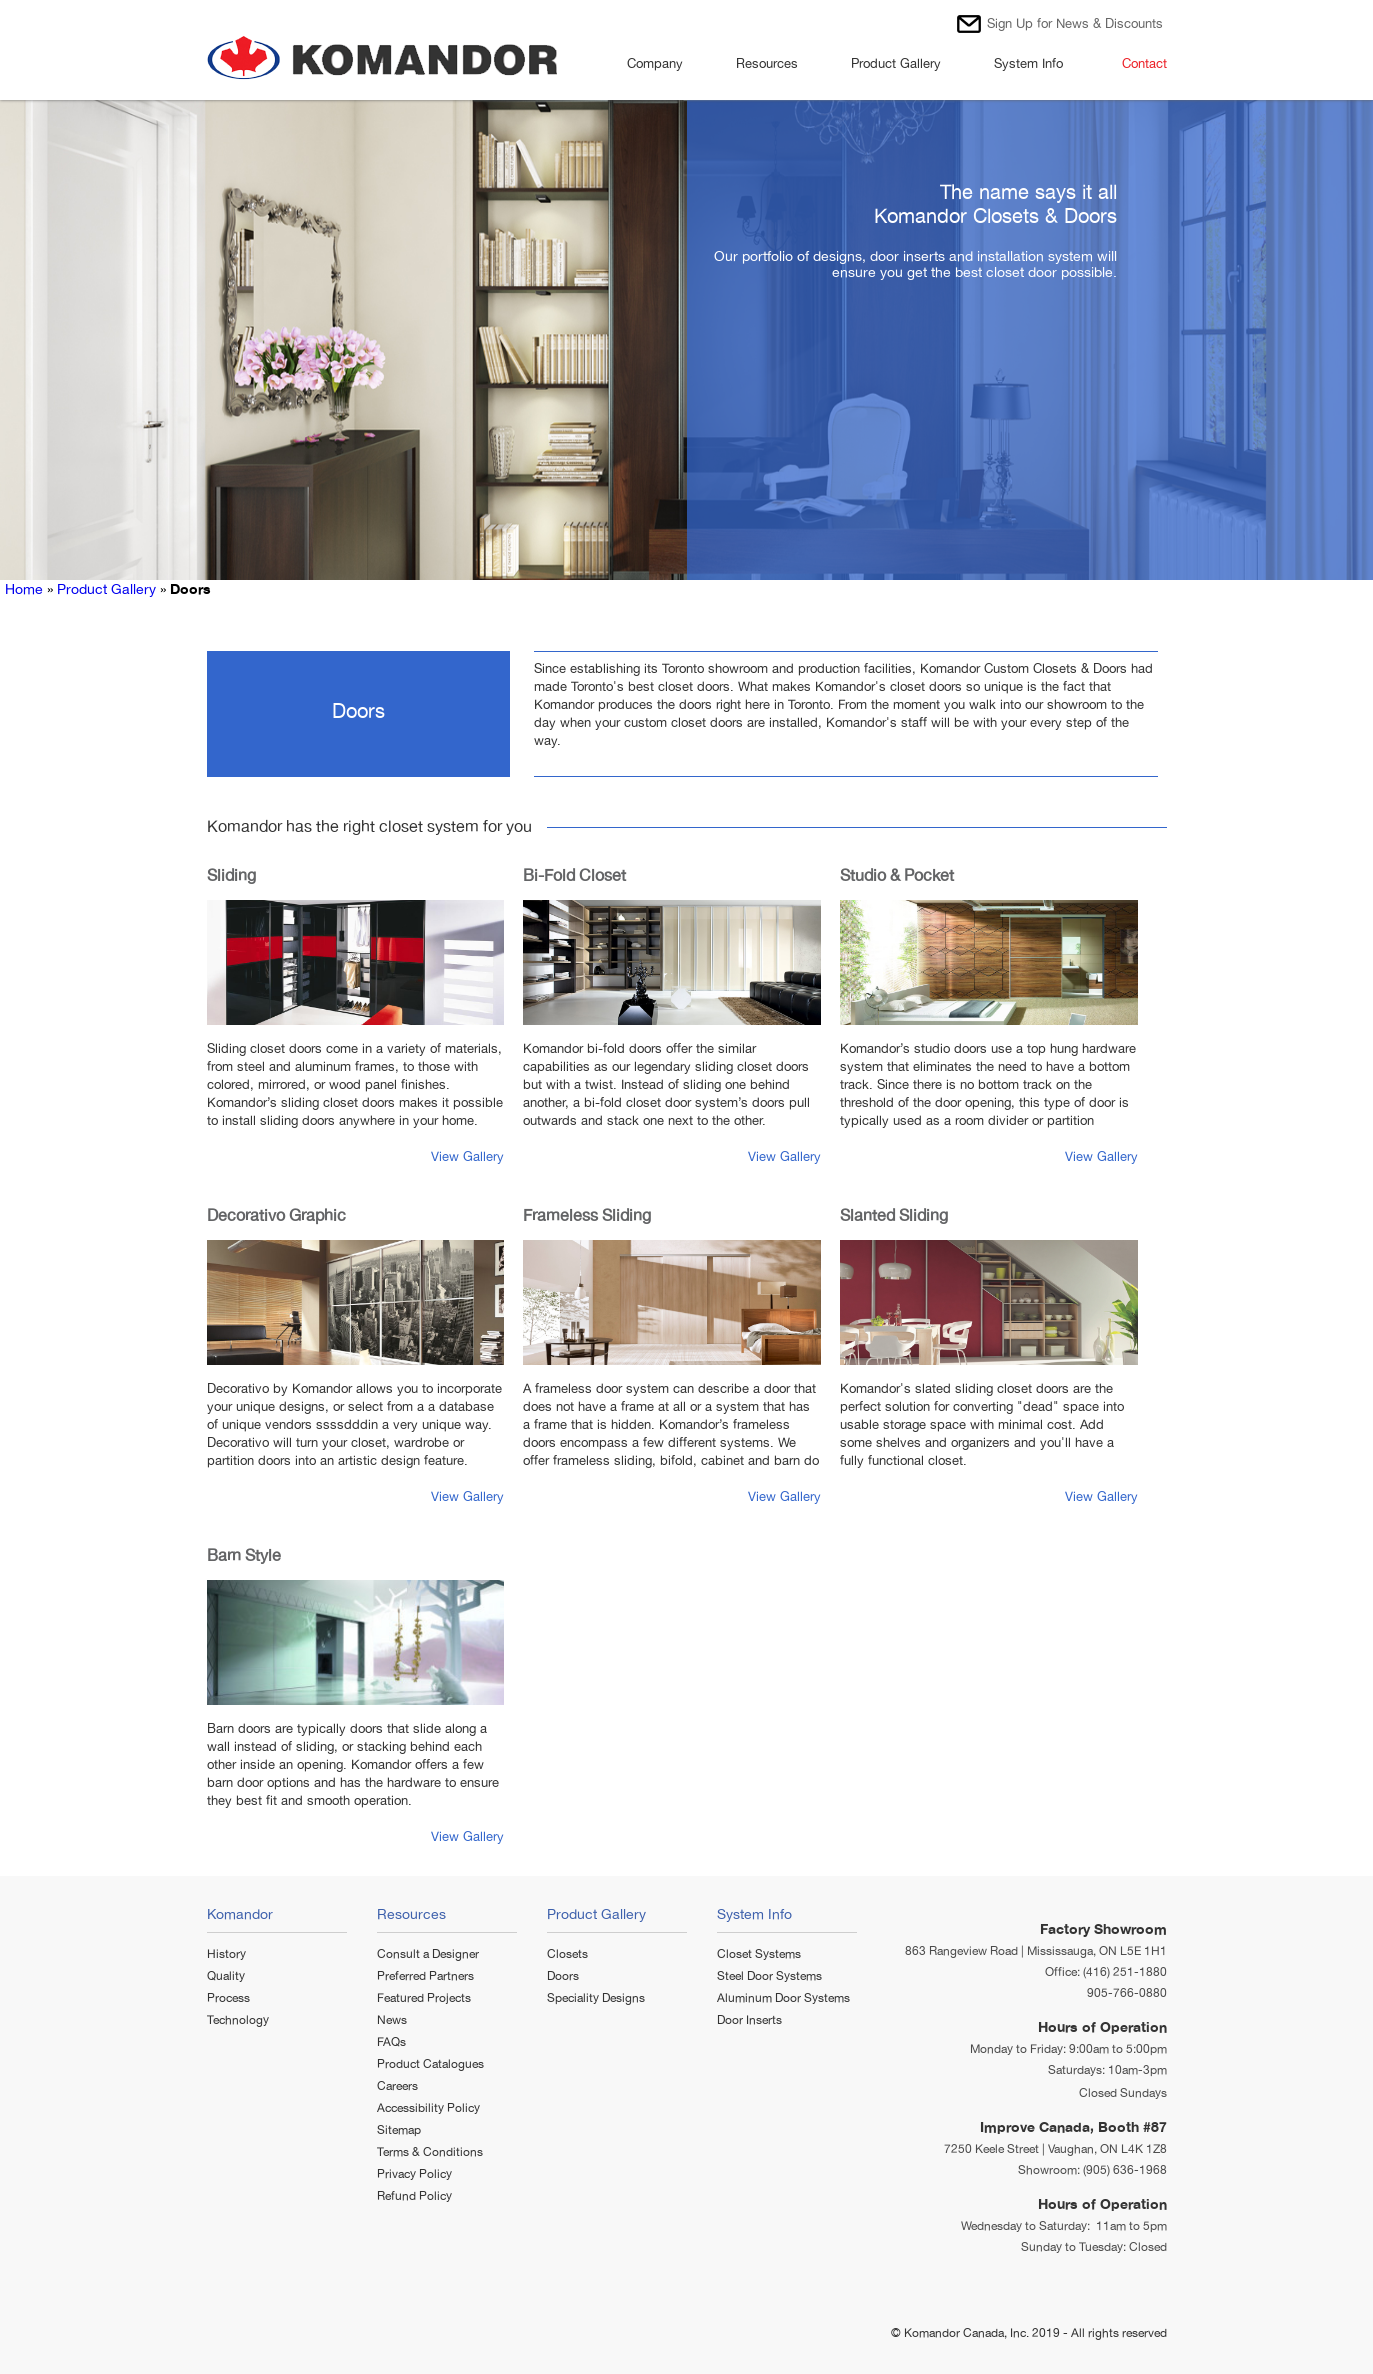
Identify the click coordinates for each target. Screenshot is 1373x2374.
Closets (567, 1954)
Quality (226, 1976)
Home (24, 589)
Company (661, 66)
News (392, 2020)
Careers (397, 2086)
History (226, 1954)
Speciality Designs (596, 1998)
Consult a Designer (428, 1954)
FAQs (391, 2042)
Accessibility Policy (428, 2108)
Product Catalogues (430, 2064)
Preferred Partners (425, 1976)
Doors (563, 1976)
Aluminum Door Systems (783, 1998)
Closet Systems (759, 1954)
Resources (773, 66)
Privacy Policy (414, 2174)
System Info (1035, 66)
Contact (1144, 63)
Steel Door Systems (769, 1976)
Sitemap (399, 2130)
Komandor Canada (954, 2333)
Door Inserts (749, 2020)
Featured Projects (424, 1998)
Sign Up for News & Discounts (1075, 23)
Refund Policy (414, 2196)
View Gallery (467, 1156)
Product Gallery (902, 66)
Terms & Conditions (430, 2152)
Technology (238, 2020)
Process (228, 1998)
